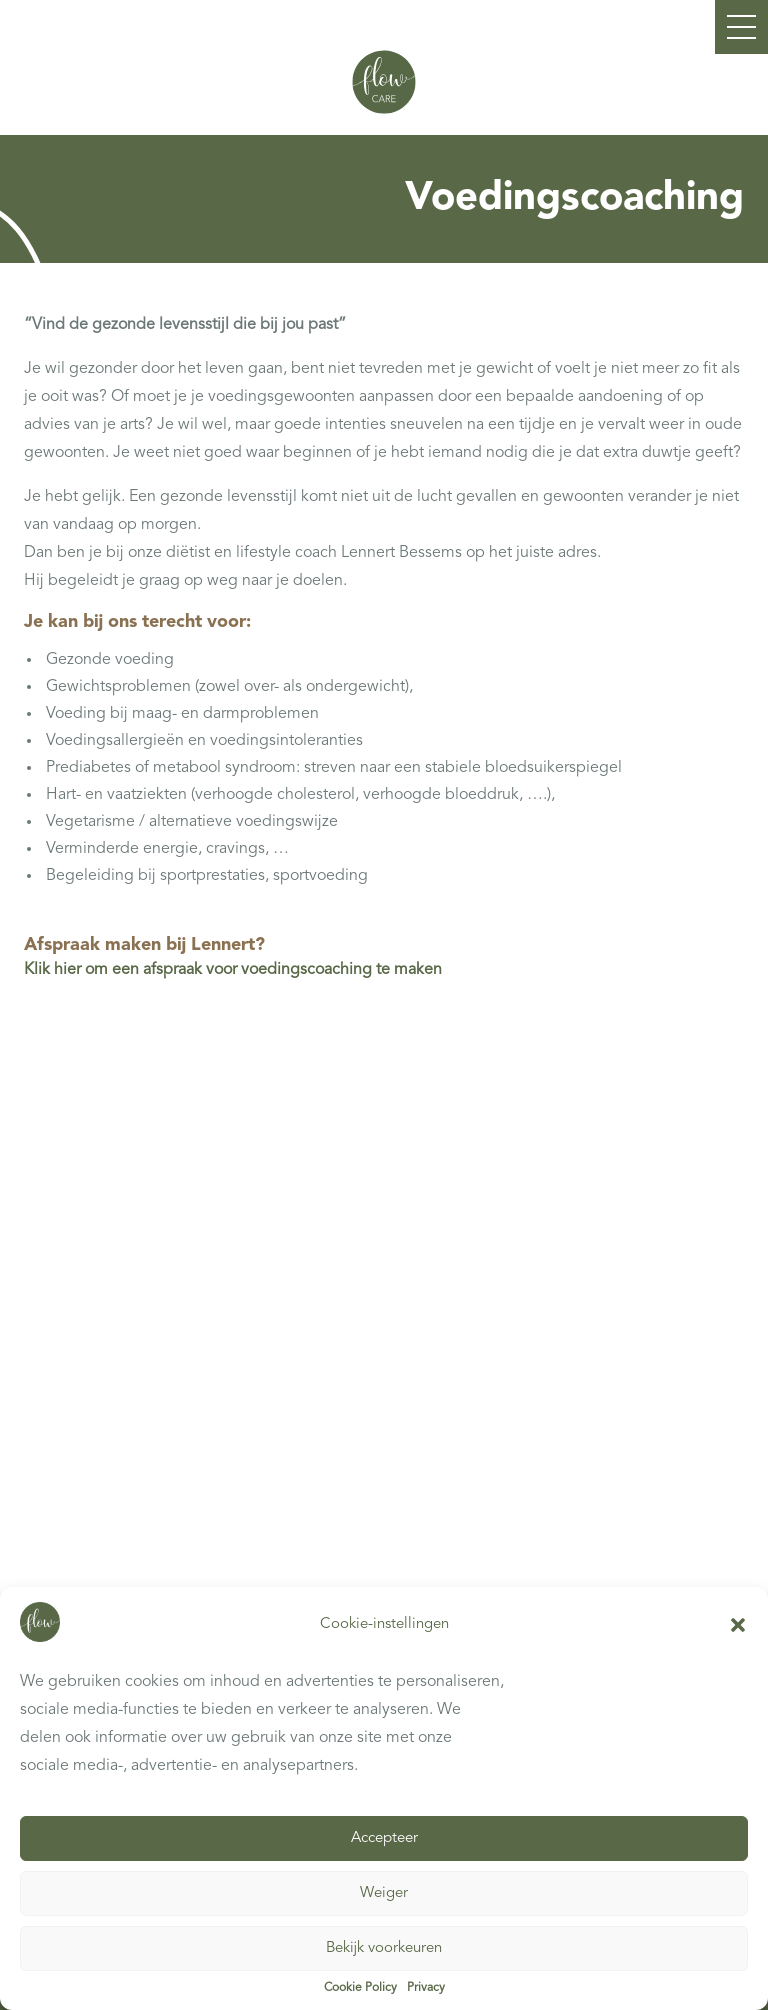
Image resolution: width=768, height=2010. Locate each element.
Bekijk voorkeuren (384, 1949)
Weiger (384, 1894)
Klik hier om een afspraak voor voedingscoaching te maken (233, 970)
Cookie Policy (360, 1989)
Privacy (426, 1989)
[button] (738, 1626)
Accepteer (384, 1839)
